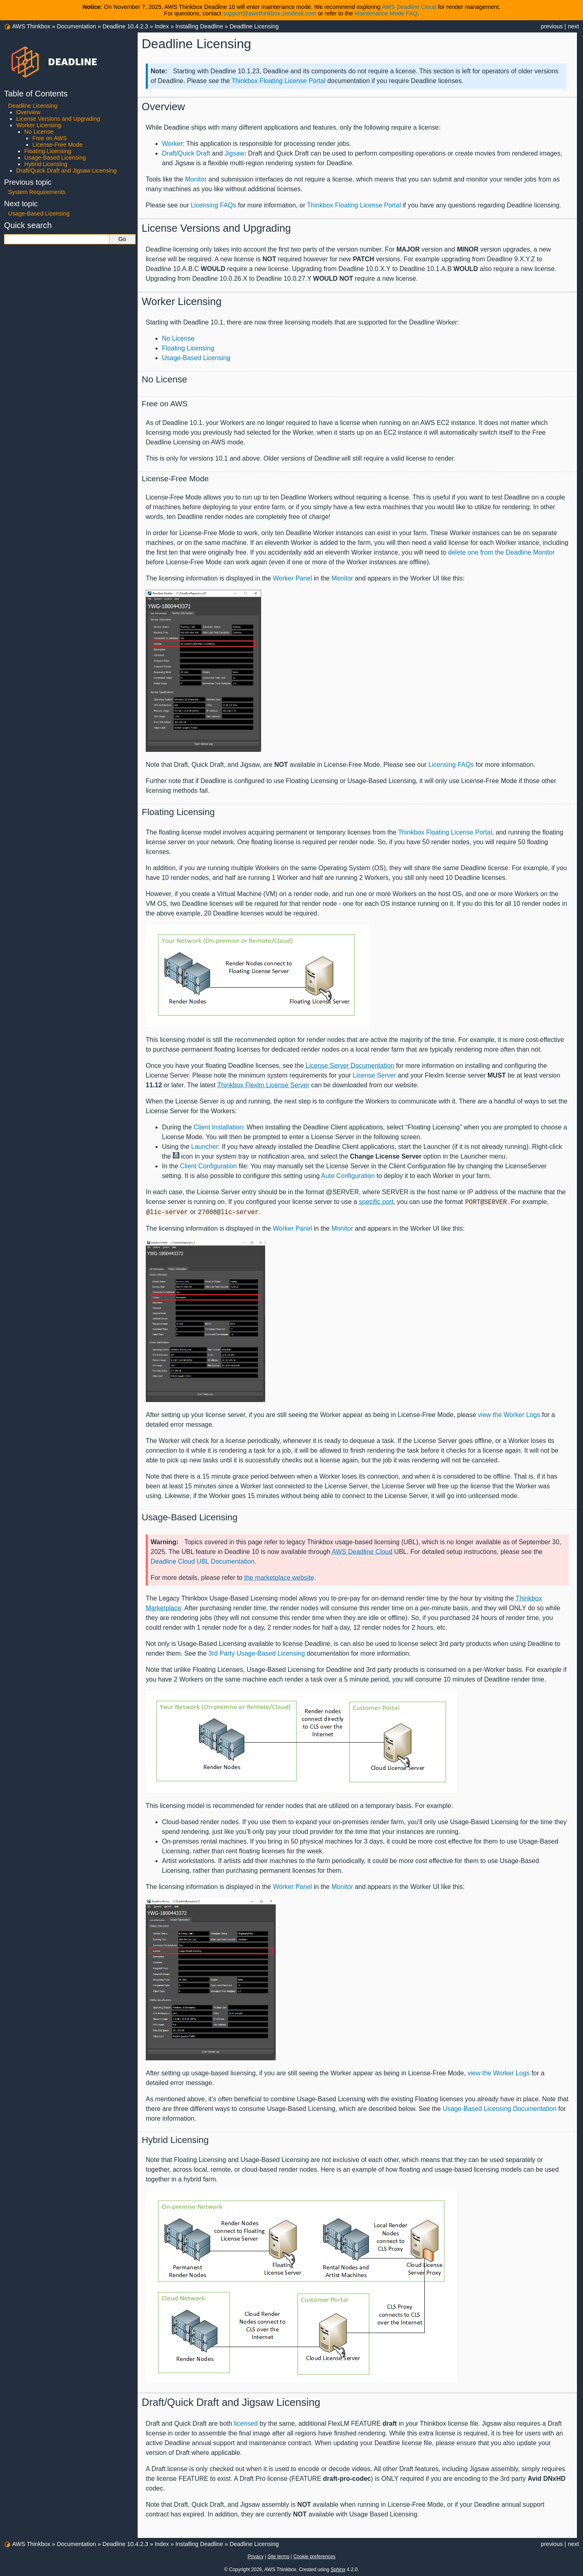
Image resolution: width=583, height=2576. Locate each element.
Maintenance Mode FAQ (386, 13)
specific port (376, 1202)
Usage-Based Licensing (55, 157)
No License (38, 131)
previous (552, 26)
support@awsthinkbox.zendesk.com (270, 13)
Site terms (278, 2556)
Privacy (255, 2556)
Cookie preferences (314, 2556)
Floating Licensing (47, 151)
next (573, 26)
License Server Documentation (350, 1065)
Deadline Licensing (254, 26)
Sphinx (337, 2569)
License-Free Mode (57, 144)
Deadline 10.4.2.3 (125, 26)
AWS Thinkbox (31, 26)
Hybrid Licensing (45, 164)
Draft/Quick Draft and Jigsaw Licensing (66, 170)
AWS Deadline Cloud (409, 7)
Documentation (76, 26)
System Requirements (37, 192)
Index (162, 26)
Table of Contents (36, 93)
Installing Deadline (199, 26)
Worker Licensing (38, 125)
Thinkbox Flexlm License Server (263, 1085)
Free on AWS (49, 138)
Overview (28, 112)
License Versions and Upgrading (58, 118)
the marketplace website (279, 1577)
